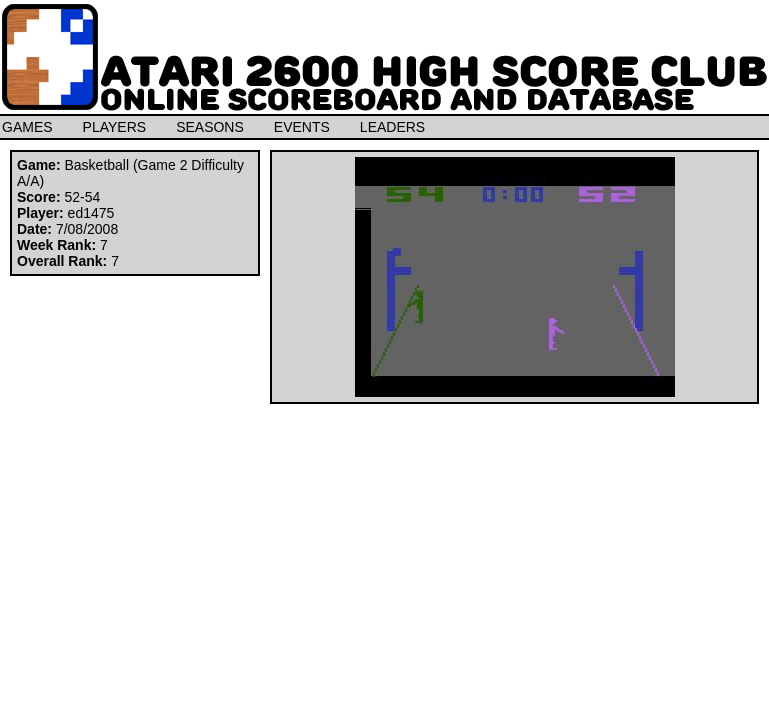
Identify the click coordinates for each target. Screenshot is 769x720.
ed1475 (91, 213)
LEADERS (392, 127)
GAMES (27, 127)
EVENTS (302, 127)
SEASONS (210, 127)
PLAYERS (115, 127)
